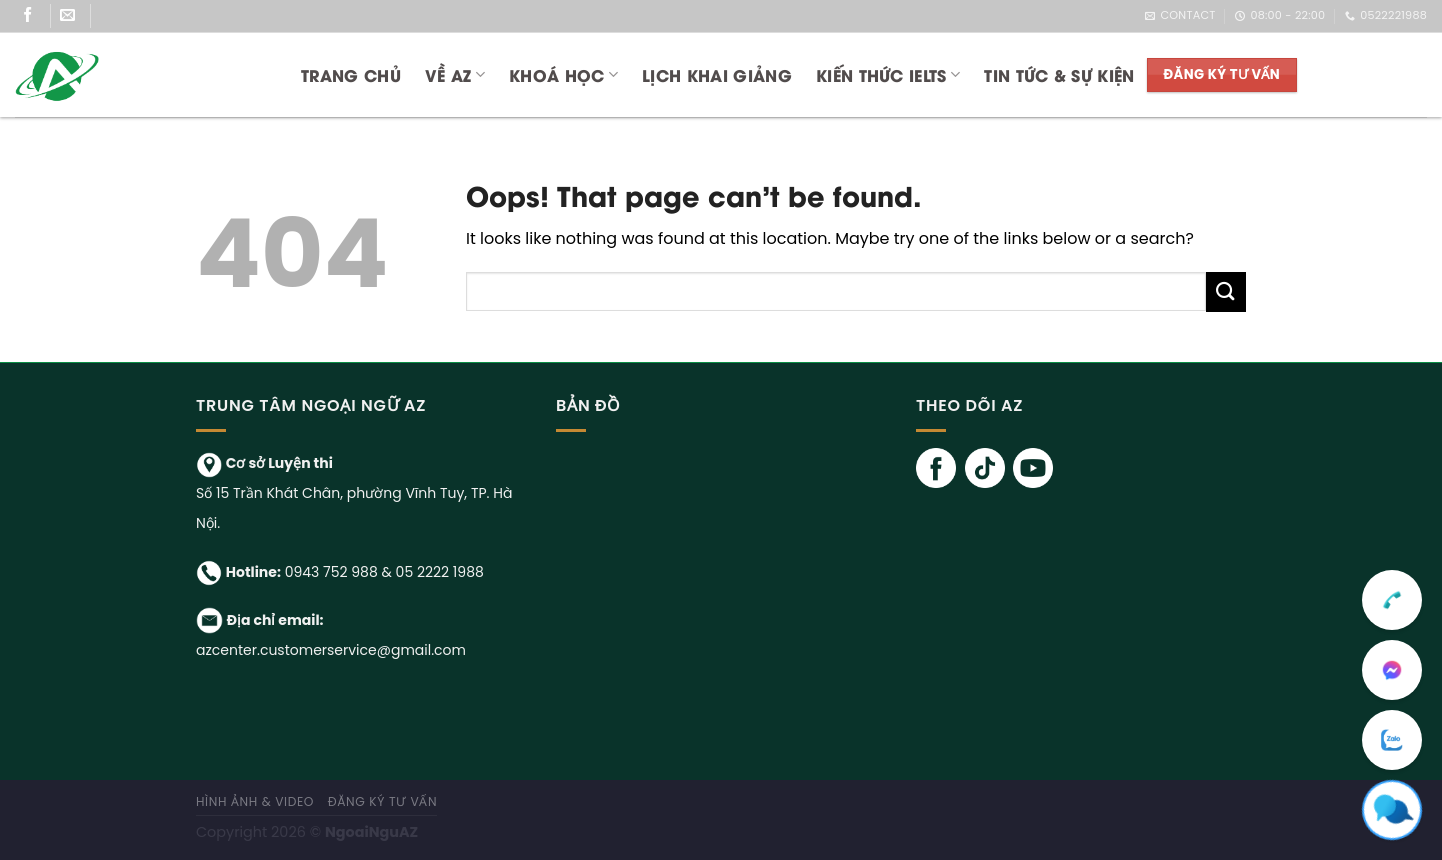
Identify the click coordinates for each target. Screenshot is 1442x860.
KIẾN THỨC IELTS (888, 74)
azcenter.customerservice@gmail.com (331, 650)
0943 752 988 (331, 572)
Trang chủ (351, 74)
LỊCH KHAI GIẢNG (717, 74)
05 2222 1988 (440, 572)
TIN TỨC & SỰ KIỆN (1059, 74)
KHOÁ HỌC (563, 74)
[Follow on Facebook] (35, 16)
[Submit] (1226, 291)
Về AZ (455, 74)
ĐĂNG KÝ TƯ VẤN (383, 801)
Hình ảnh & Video (255, 801)
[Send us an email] (75, 16)
